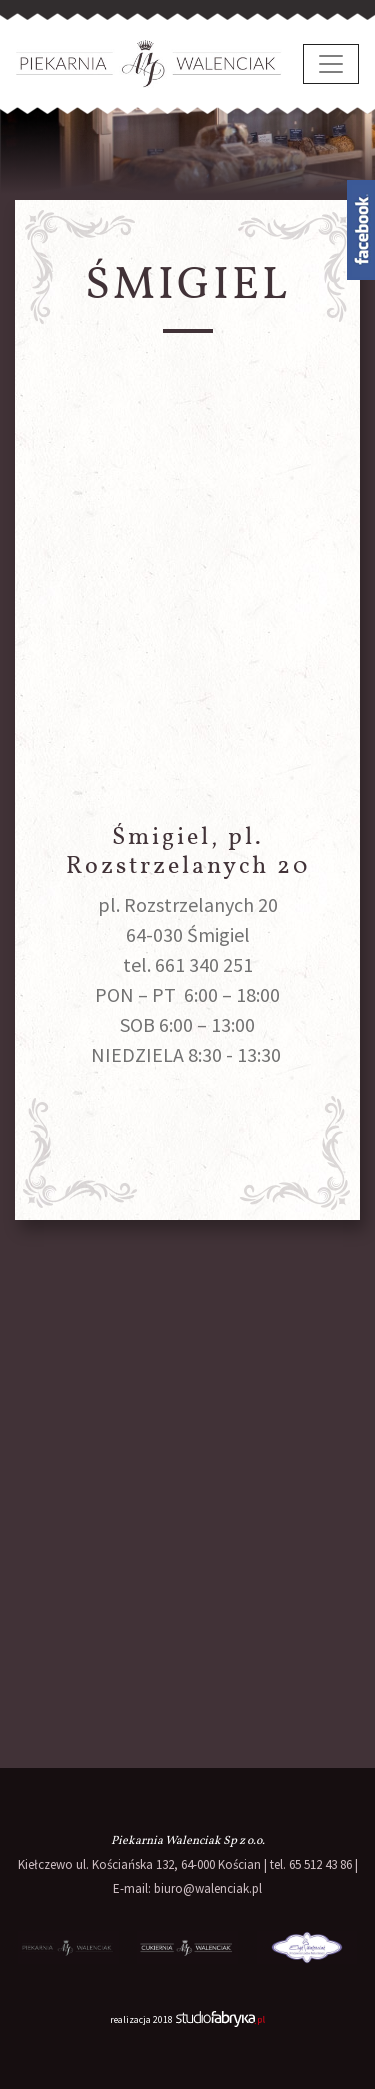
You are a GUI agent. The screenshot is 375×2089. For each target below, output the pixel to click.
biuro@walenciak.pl (208, 1888)
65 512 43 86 (320, 1864)
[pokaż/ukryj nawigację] (331, 64)
